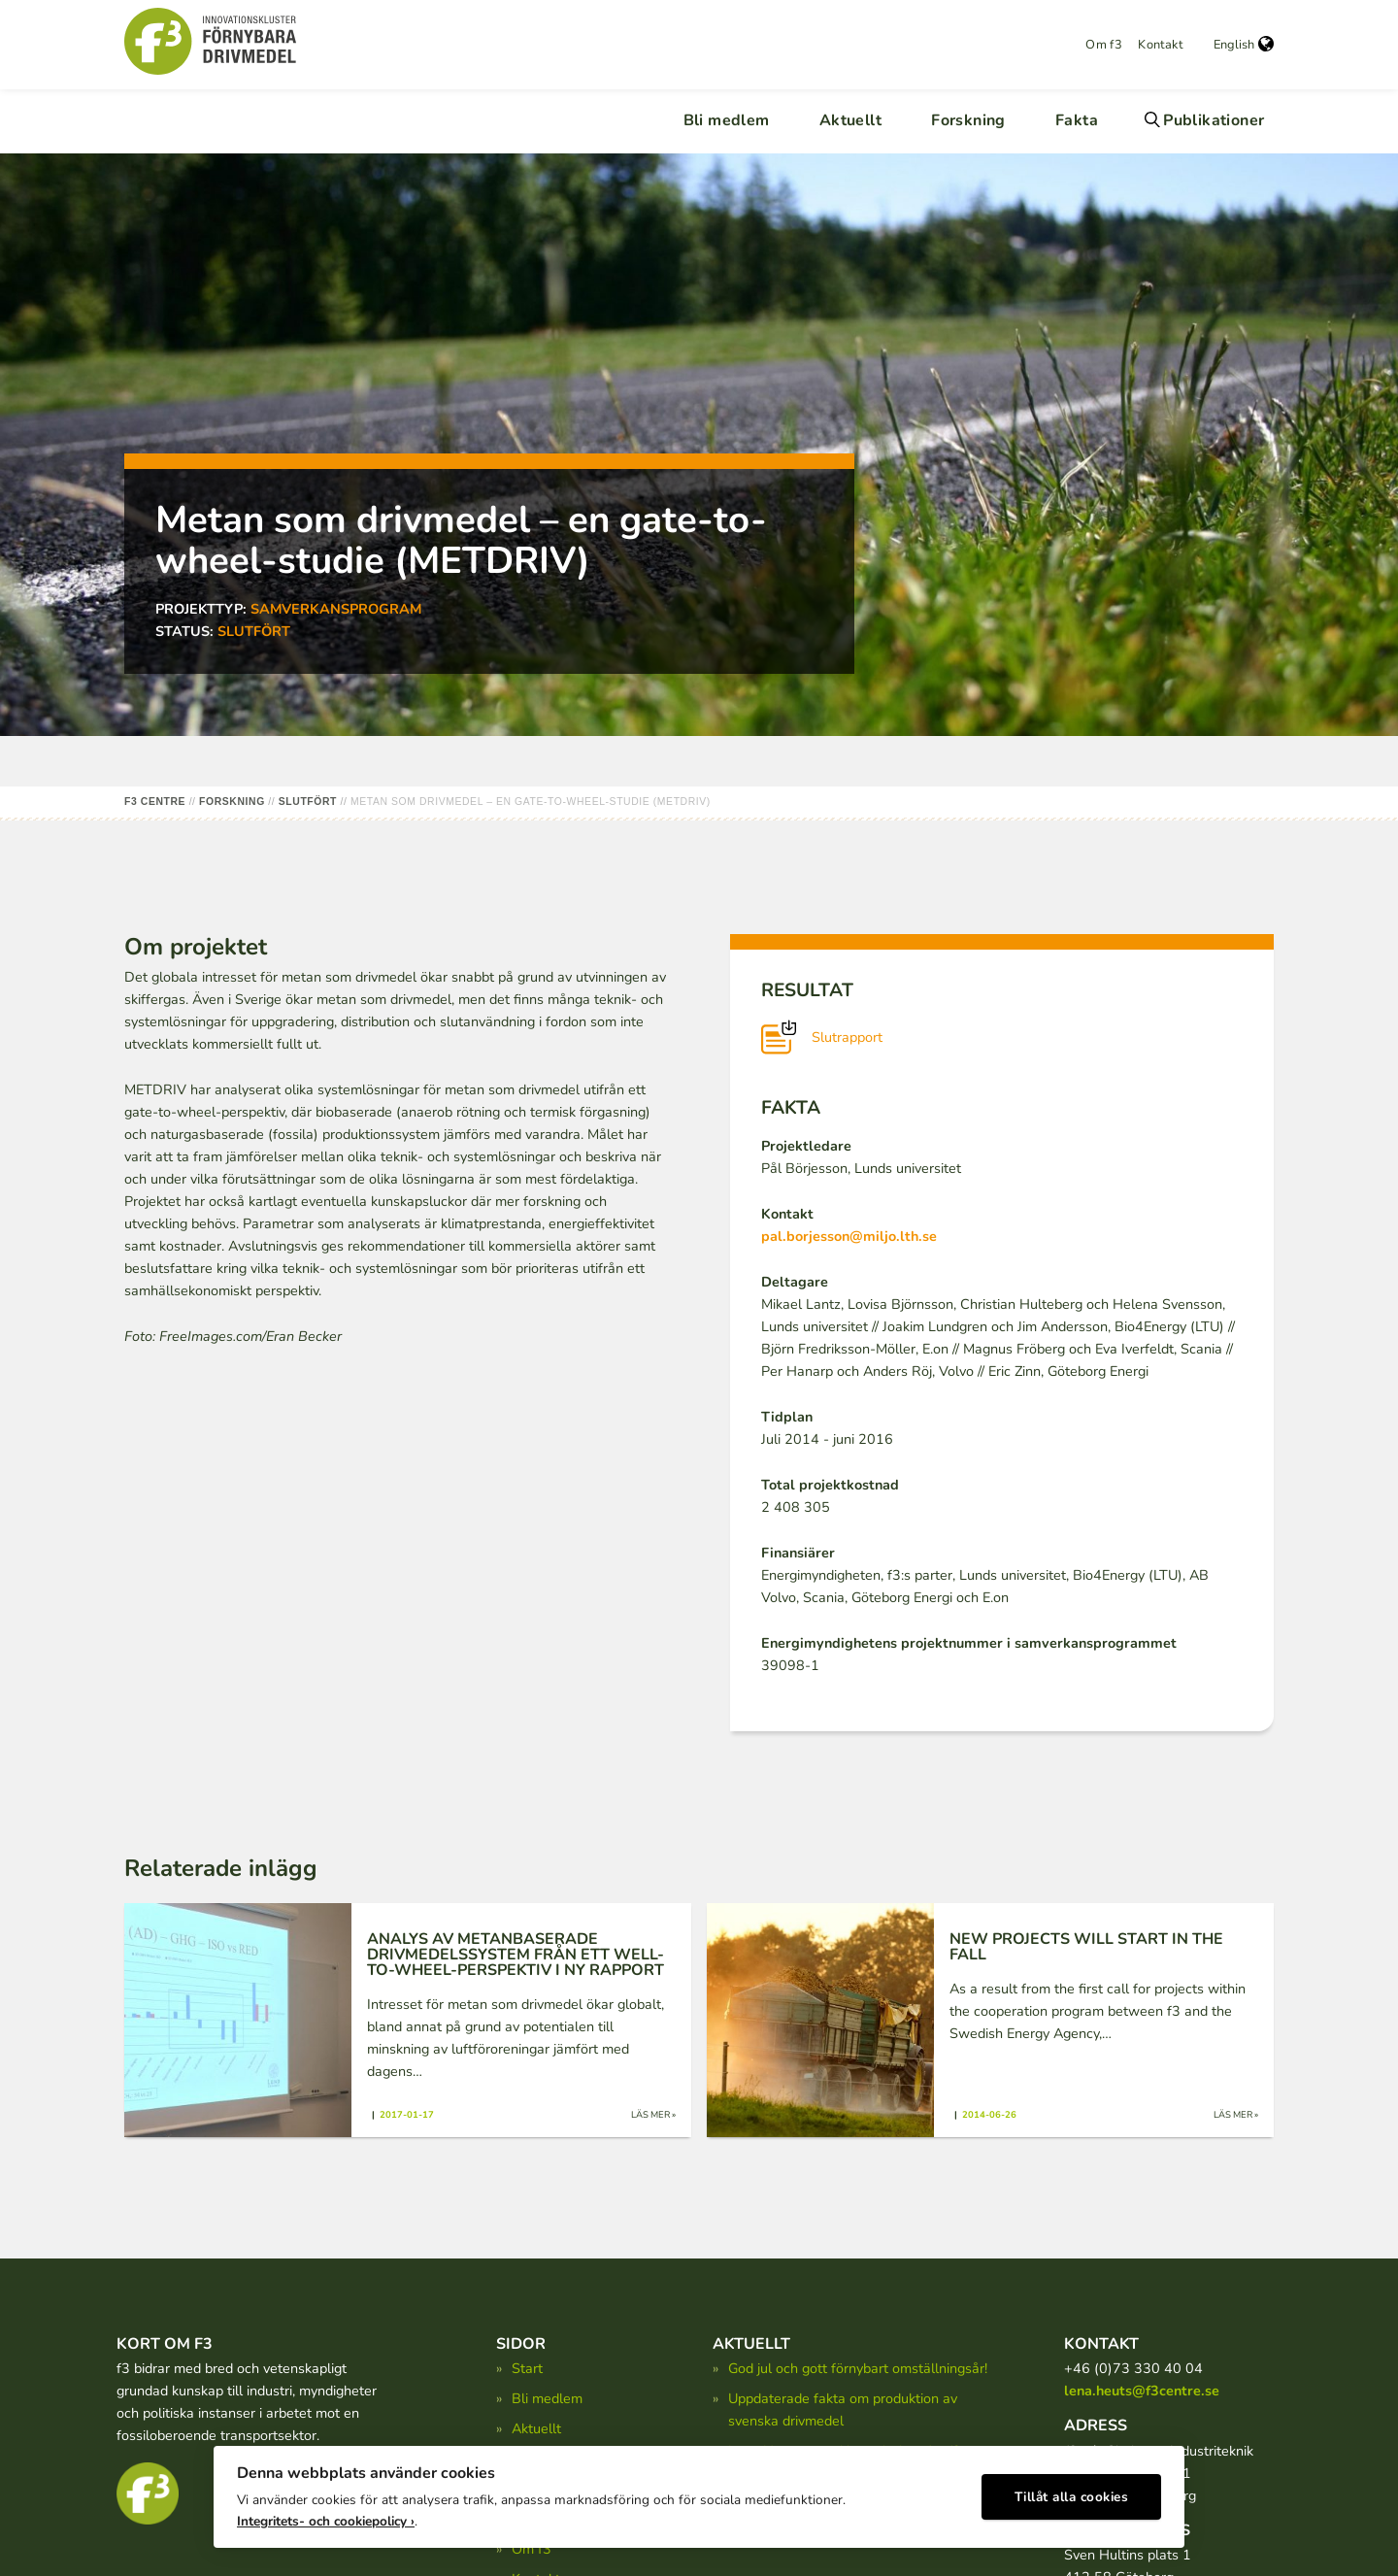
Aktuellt (850, 120)
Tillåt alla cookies (1072, 2494)
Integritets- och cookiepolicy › (326, 2518)
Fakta (1076, 120)
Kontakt (1160, 44)
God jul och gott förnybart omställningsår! (857, 2368)
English (1244, 44)
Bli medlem (726, 120)
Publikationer (1213, 120)
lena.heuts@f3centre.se (1141, 2390)
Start (527, 2368)
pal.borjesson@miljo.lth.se (849, 1236)
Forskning (968, 120)
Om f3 (1103, 44)
